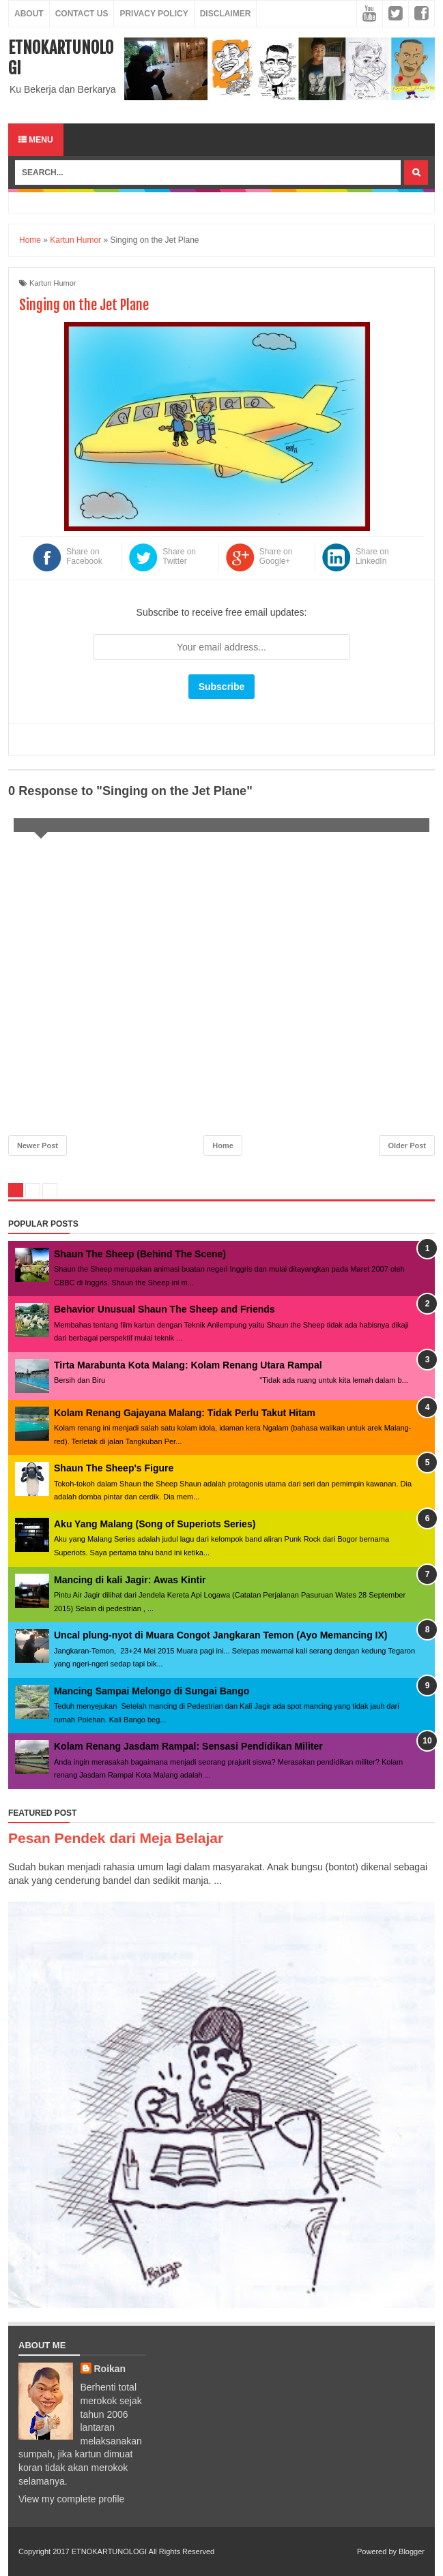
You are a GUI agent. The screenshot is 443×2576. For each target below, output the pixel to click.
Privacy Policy (153, 13)
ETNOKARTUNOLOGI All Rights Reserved (143, 2551)
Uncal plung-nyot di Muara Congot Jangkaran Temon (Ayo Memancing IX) (220, 1635)
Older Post (407, 1145)
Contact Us (82, 13)
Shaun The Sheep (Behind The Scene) (140, 1253)
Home (222, 1145)
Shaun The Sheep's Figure (113, 1468)
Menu (35, 140)
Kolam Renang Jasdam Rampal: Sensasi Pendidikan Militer (188, 1746)
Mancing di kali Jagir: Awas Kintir (130, 1579)
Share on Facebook (84, 556)
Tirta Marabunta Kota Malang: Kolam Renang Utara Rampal (188, 1365)
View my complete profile (71, 2498)
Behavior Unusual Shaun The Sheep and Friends (164, 1309)
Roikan (110, 2368)
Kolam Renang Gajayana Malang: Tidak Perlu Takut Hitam (184, 1412)
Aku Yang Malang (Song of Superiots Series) (154, 1523)
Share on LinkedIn (372, 556)
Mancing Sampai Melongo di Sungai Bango (151, 1691)
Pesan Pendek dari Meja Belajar (115, 1838)
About (29, 13)
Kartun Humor (52, 283)
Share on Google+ (276, 556)
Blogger (412, 2551)
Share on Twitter (179, 556)
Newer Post (37, 1145)
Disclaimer (225, 13)
